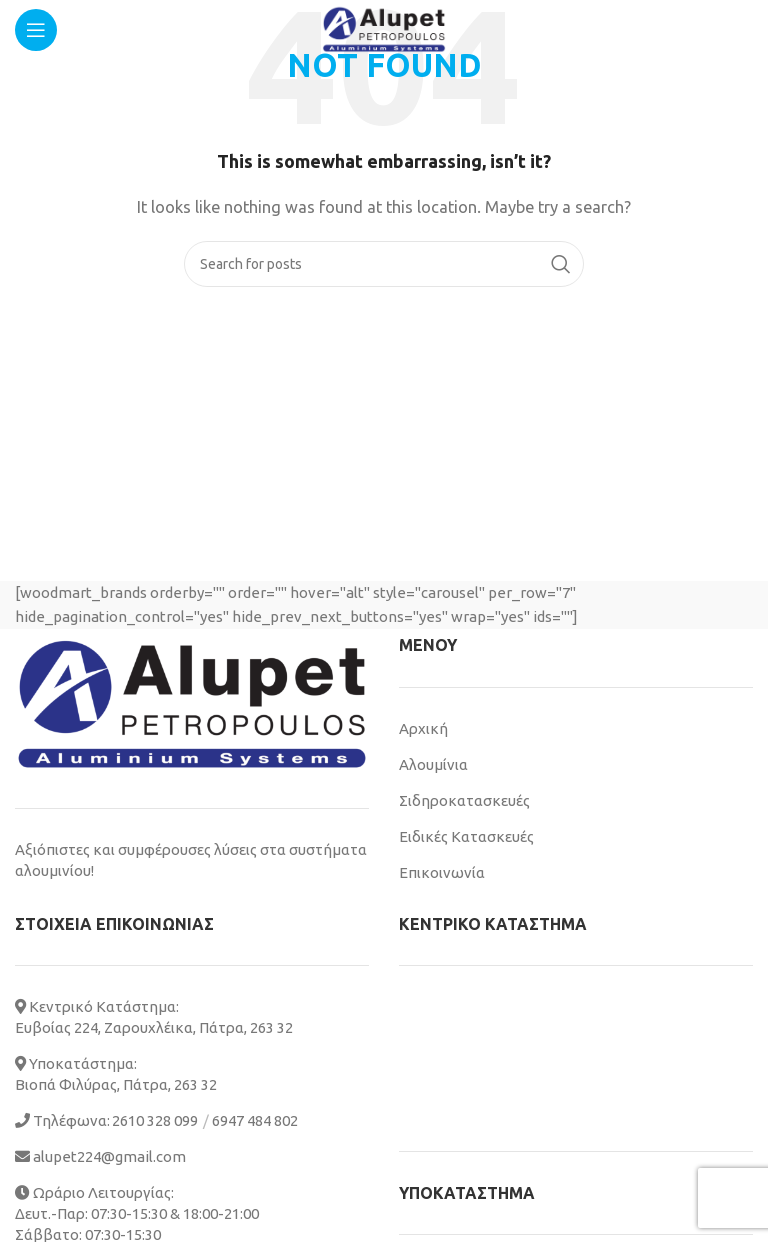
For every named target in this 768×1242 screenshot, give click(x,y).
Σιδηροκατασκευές (464, 800)
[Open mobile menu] (36, 30)
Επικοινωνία (442, 872)
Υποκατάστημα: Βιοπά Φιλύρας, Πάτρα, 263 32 (116, 1074)
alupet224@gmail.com (100, 1156)
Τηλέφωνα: (62, 1120)
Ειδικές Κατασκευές (466, 836)
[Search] (384, 264)
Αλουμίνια (433, 764)
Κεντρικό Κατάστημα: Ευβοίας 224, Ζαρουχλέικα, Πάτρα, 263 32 (154, 1017)
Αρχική (423, 728)
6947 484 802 (255, 1120)
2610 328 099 (155, 1120)
